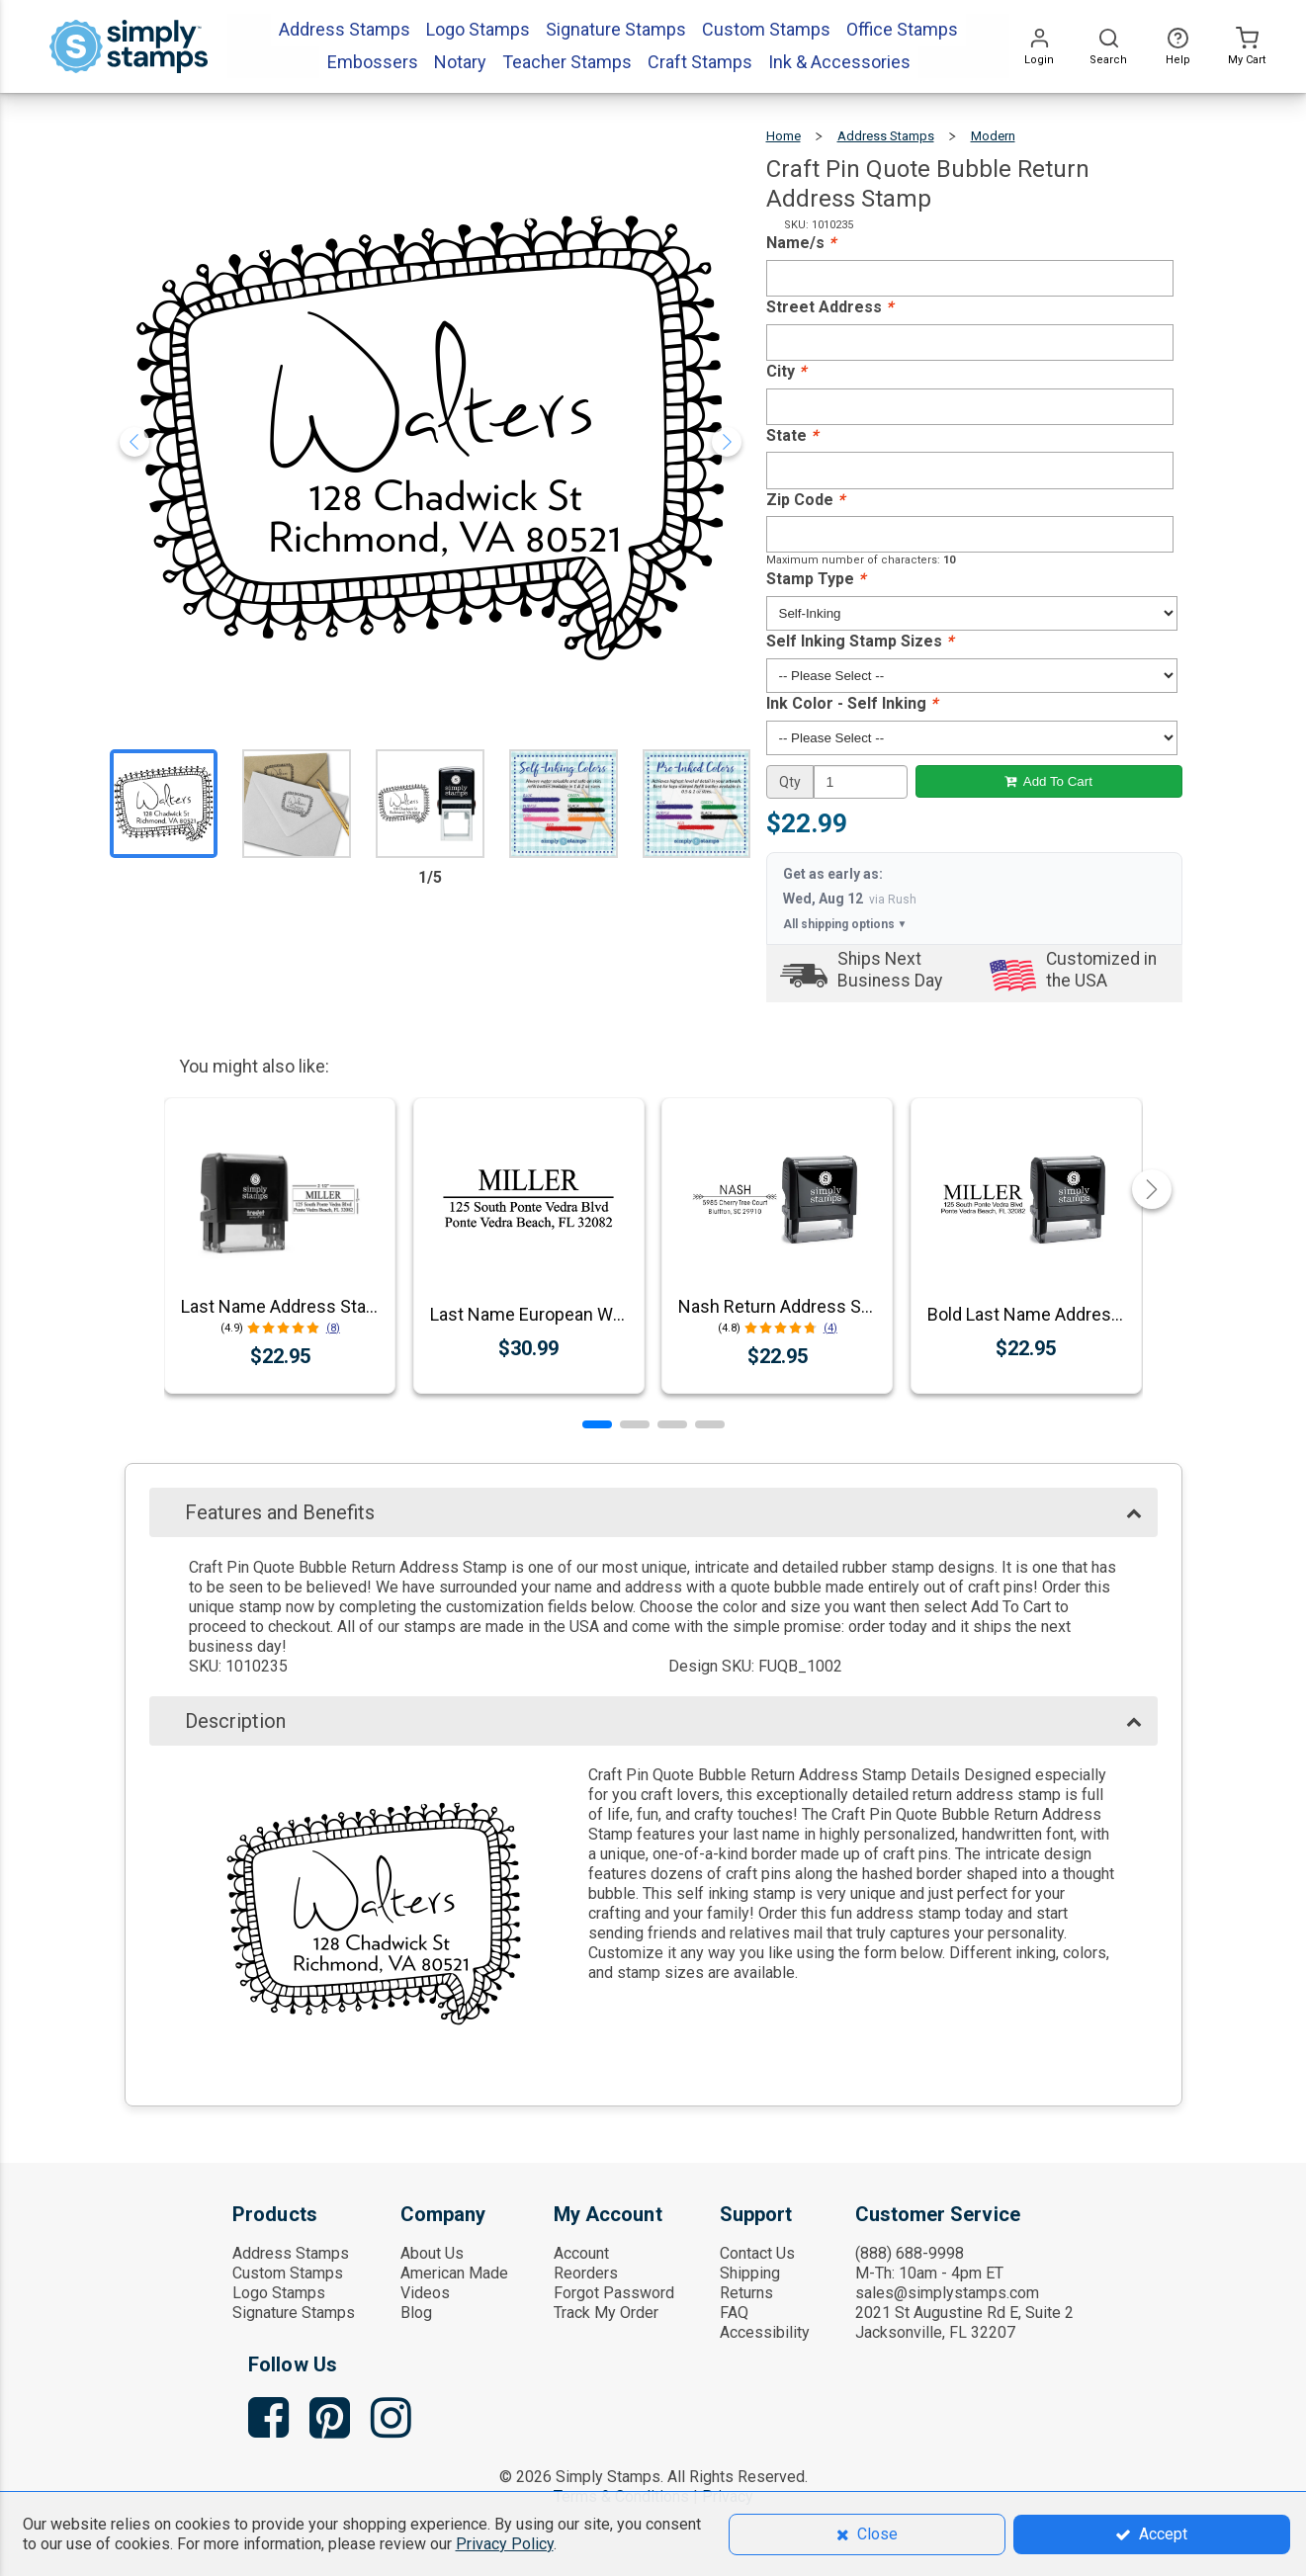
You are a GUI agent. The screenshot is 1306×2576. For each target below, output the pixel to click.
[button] (597, 1424)
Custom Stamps (287, 2273)
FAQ (734, 2312)
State (792, 435)
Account (581, 2253)
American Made (454, 2273)
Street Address (829, 307)
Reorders (586, 2273)
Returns (746, 2292)
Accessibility (765, 2332)
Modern (993, 136)
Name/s (800, 242)
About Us (432, 2253)
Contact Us (757, 2253)
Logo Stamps (278, 2292)
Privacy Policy (505, 2543)
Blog (416, 2312)
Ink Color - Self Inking (851, 703)
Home (783, 136)
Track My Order (606, 2312)
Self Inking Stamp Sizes (859, 641)
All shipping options (845, 924)
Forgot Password (614, 2292)
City (786, 371)
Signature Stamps (293, 2312)
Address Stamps (885, 136)
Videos (425, 2292)
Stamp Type (815, 578)
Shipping (750, 2273)
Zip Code (805, 499)
